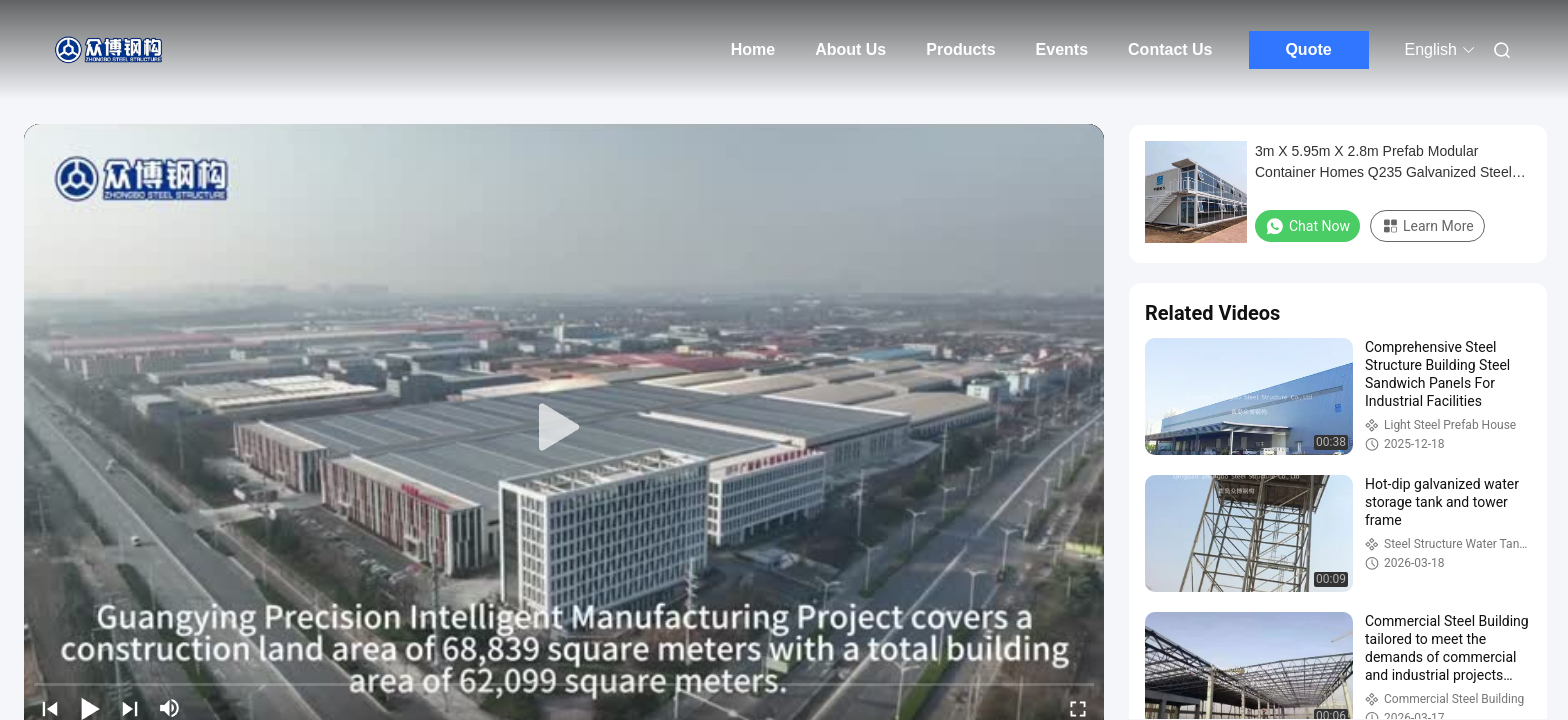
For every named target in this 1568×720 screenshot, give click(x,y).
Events (1062, 49)
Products (960, 49)
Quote (1308, 49)
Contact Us (1170, 49)
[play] (564, 428)
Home (753, 49)
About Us (850, 49)
